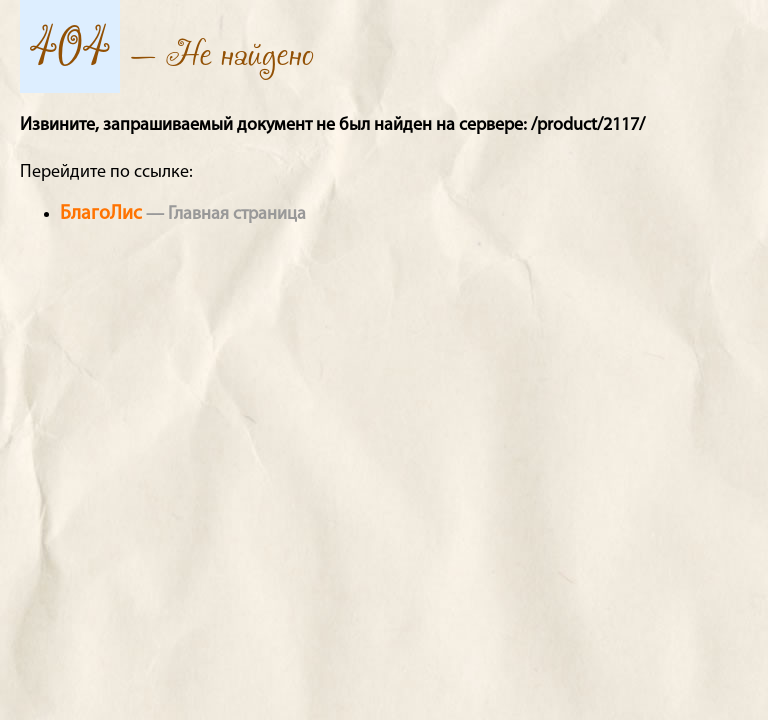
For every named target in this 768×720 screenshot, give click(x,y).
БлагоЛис (101, 214)
